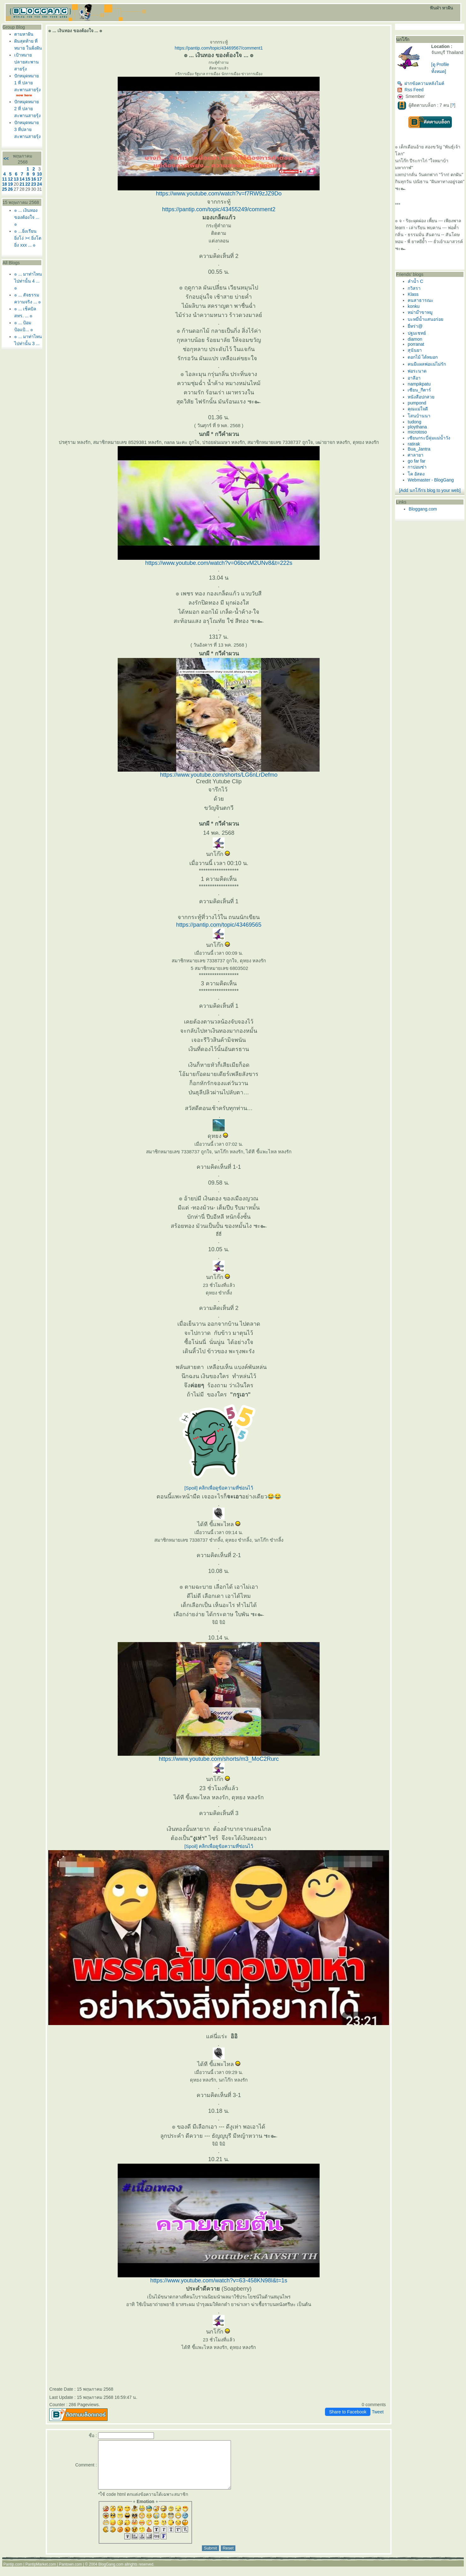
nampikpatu (419, 383)
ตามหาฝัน (23, 34)
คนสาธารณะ (421, 300)
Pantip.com (12, 2574)
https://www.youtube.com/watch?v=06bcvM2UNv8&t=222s (218, 563)
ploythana (417, 426)
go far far (416, 460)
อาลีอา (414, 377)
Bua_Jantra (419, 448)
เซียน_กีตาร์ (419, 389)
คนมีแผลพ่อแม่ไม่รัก (427, 364)
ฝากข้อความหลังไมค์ (420, 83)
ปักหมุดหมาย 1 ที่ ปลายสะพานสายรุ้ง (27, 82)
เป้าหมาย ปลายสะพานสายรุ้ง (26, 61)
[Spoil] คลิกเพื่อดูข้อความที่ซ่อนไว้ (218, 1488)
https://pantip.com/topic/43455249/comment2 (218, 209)
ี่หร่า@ (415, 326)
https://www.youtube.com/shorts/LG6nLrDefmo (218, 775)
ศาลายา (415, 454)
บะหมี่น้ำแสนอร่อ (425, 319)
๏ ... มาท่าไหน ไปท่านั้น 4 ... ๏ (28, 281)
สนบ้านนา (419, 415)
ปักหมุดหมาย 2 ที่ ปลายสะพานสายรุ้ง (27, 108)
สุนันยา (415, 350)
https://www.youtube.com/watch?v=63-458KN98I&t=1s (218, 2280)
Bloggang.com (423, 508)
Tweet (377, 2411)
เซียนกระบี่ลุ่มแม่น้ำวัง (429, 437)
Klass (413, 294)
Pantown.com (70, 2574)
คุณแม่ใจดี (418, 408)
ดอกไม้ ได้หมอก (423, 357)
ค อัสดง (416, 473)
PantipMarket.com (41, 2574)
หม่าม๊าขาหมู (420, 312)
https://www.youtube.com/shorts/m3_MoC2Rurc (219, 1759)
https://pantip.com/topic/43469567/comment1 (219, 48)
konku (413, 306)
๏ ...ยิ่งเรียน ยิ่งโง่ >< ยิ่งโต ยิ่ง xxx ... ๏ (27, 238)
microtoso (417, 431)
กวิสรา (414, 288)
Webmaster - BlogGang (431, 479)
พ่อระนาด (417, 371)
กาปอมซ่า (417, 466)
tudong (414, 421)
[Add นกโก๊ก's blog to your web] (430, 490)
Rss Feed (410, 89)
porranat (416, 344)
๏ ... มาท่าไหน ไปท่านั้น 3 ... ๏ (28, 343)
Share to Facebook (347, 2411)
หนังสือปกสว (421, 396)
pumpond (417, 402)
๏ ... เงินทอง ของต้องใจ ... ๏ (26, 217)
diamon (415, 339)
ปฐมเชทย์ (417, 333)
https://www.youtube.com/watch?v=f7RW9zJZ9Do (218, 193)
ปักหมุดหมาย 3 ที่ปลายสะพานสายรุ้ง (27, 129)
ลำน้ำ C (415, 281)
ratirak (414, 443)
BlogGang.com (110, 2574)
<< (6, 158)
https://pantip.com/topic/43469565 (218, 925)
